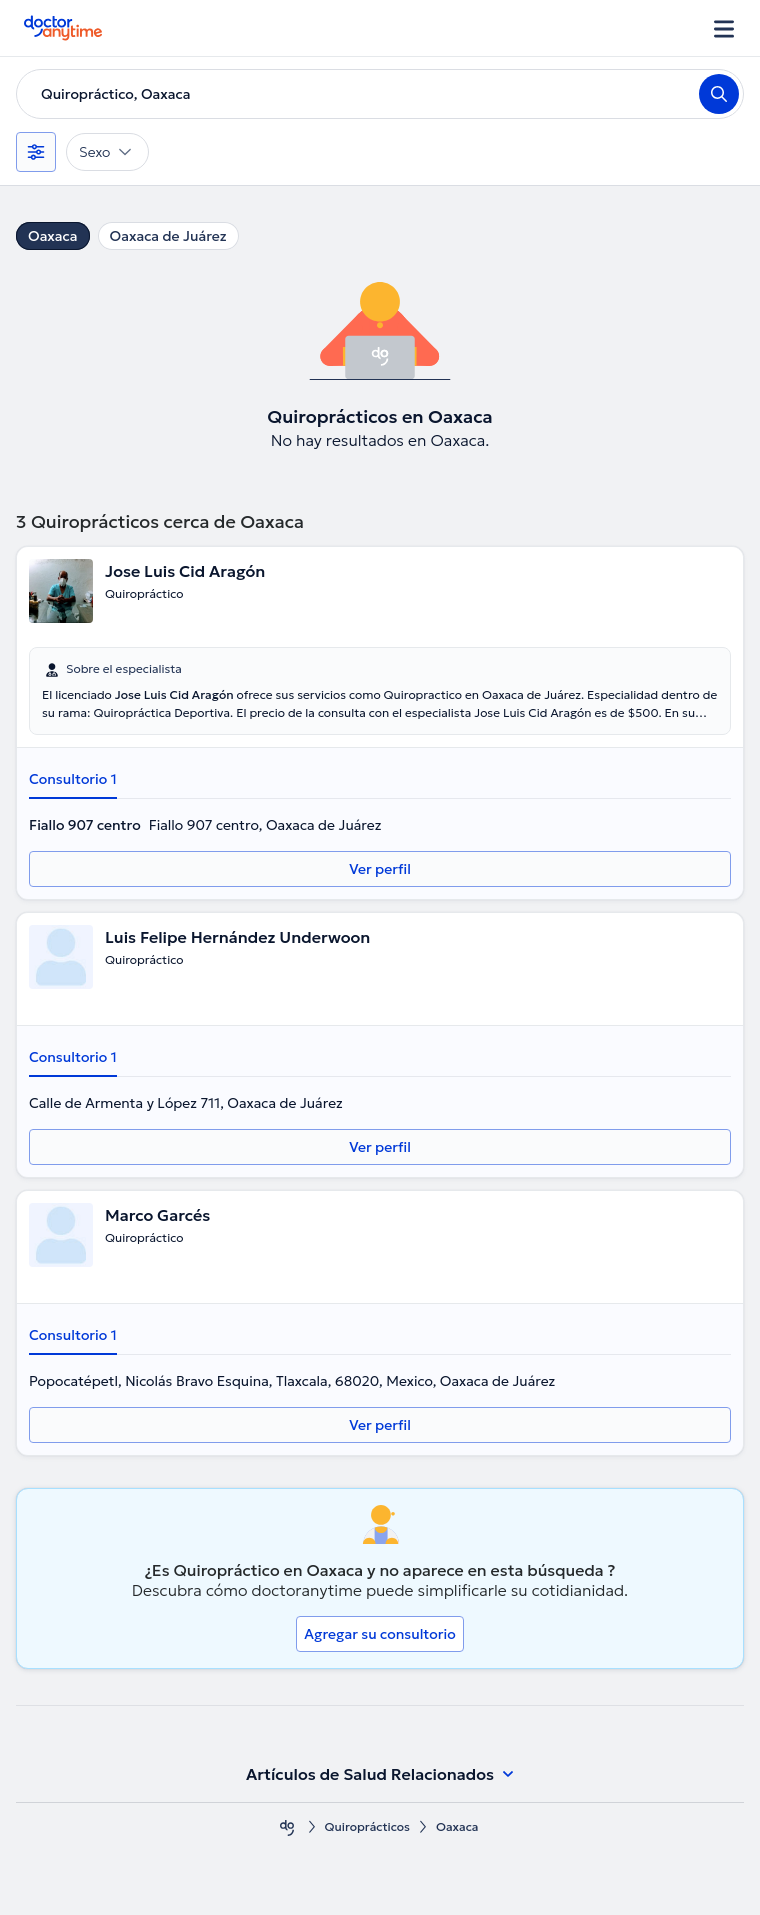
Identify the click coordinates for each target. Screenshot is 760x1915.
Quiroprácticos (368, 1826)
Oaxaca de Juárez (168, 236)
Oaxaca (53, 236)
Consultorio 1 (73, 779)
